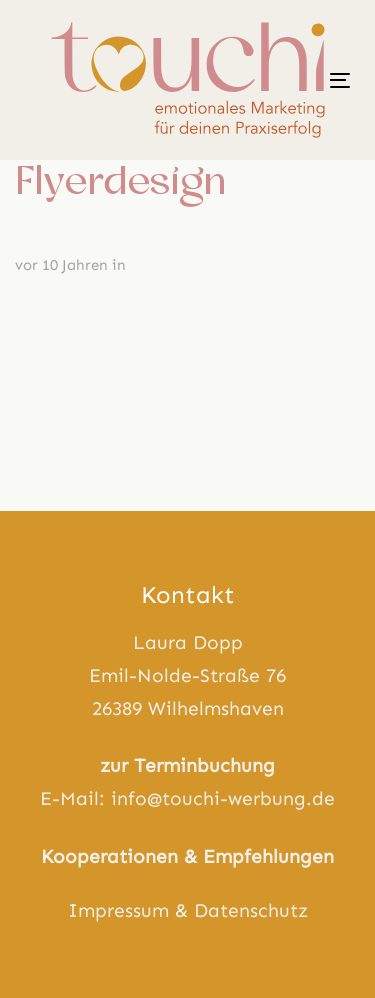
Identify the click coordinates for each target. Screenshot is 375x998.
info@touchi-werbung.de (223, 798)
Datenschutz (251, 910)
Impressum (118, 910)
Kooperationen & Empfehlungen (187, 856)
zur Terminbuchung (187, 765)
